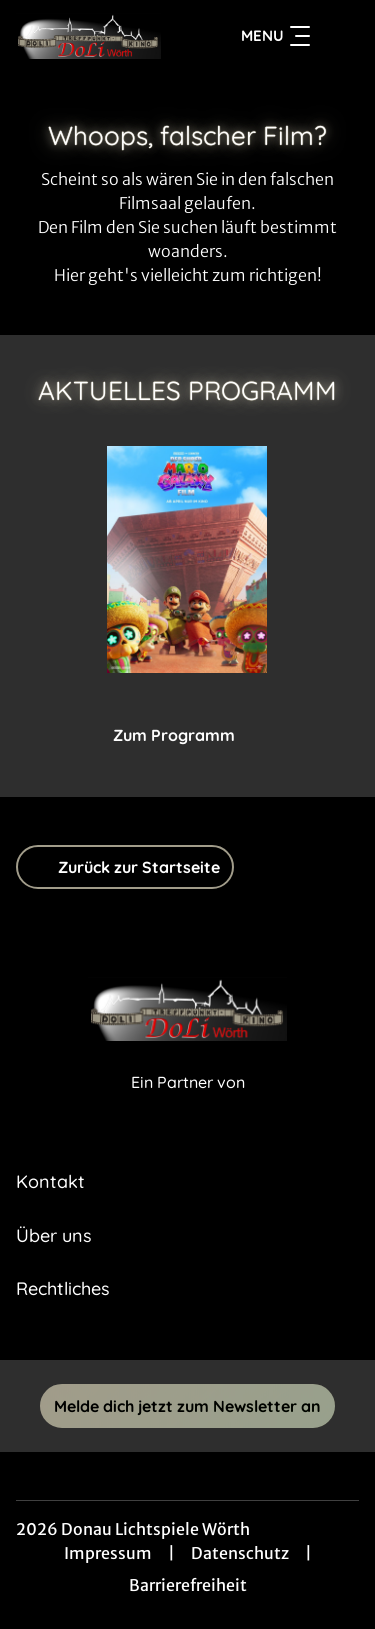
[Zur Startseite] (88, 36)
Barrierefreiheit (188, 1585)
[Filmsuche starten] (339, 36)
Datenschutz (240, 1553)
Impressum (108, 1553)
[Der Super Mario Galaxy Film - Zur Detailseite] (187, 559)
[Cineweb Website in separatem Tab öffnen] (188, 1103)
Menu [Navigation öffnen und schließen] (275, 36)
